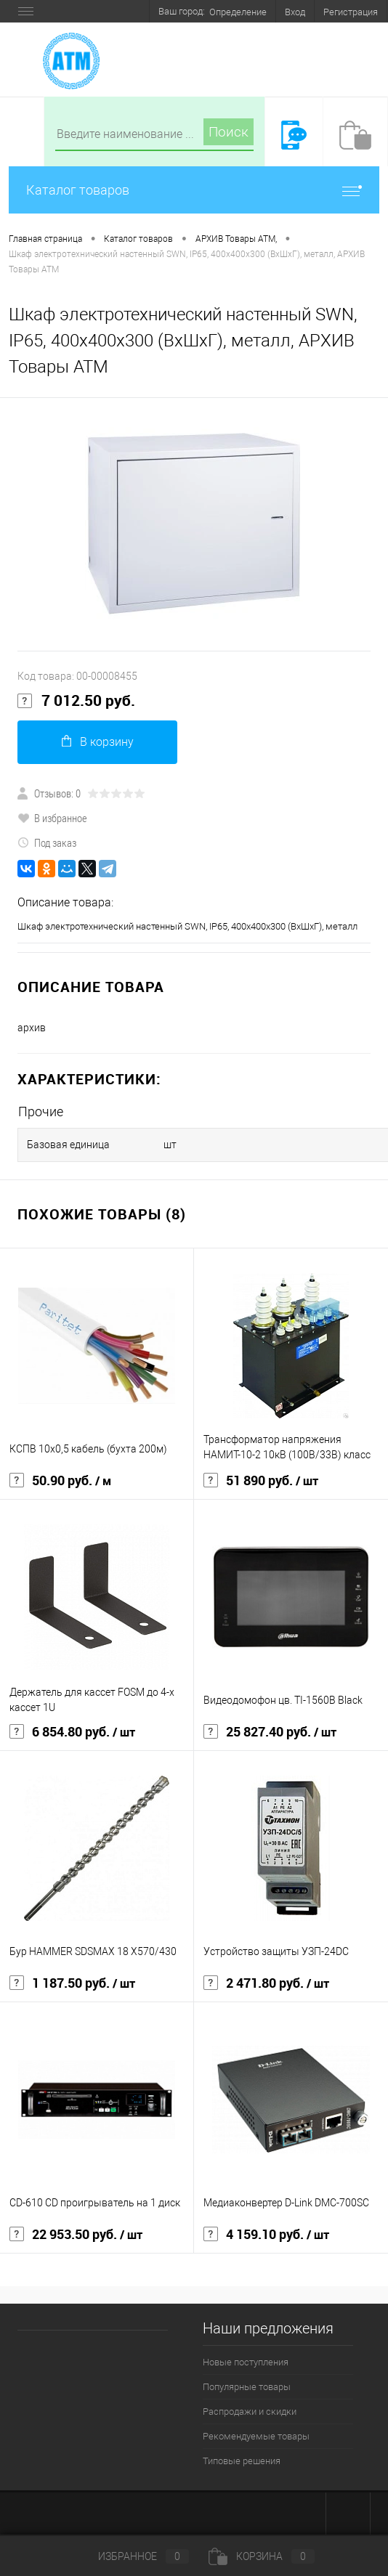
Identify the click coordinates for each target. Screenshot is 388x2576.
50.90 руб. (60, 1481)
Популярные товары (247, 2386)
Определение (238, 12)
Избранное (131, 2556)
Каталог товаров (194, 190)
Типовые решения (241, 2460)
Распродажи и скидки (249, 2411)
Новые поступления (245, 2362)
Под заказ (46, 842)
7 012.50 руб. (76, 701)
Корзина (262, 2556)
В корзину (98, 742)
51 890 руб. (260, 1481)
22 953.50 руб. (75, 2235)
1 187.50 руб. (72, 1983)
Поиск (228, 131)
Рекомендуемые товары (256, 2436)
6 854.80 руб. (72, 1732)
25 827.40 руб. (269, 1732)
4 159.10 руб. (266, 2235)
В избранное (52, 817)
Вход (295, 12)
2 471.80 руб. (266, 1983)
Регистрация (350, 12)
